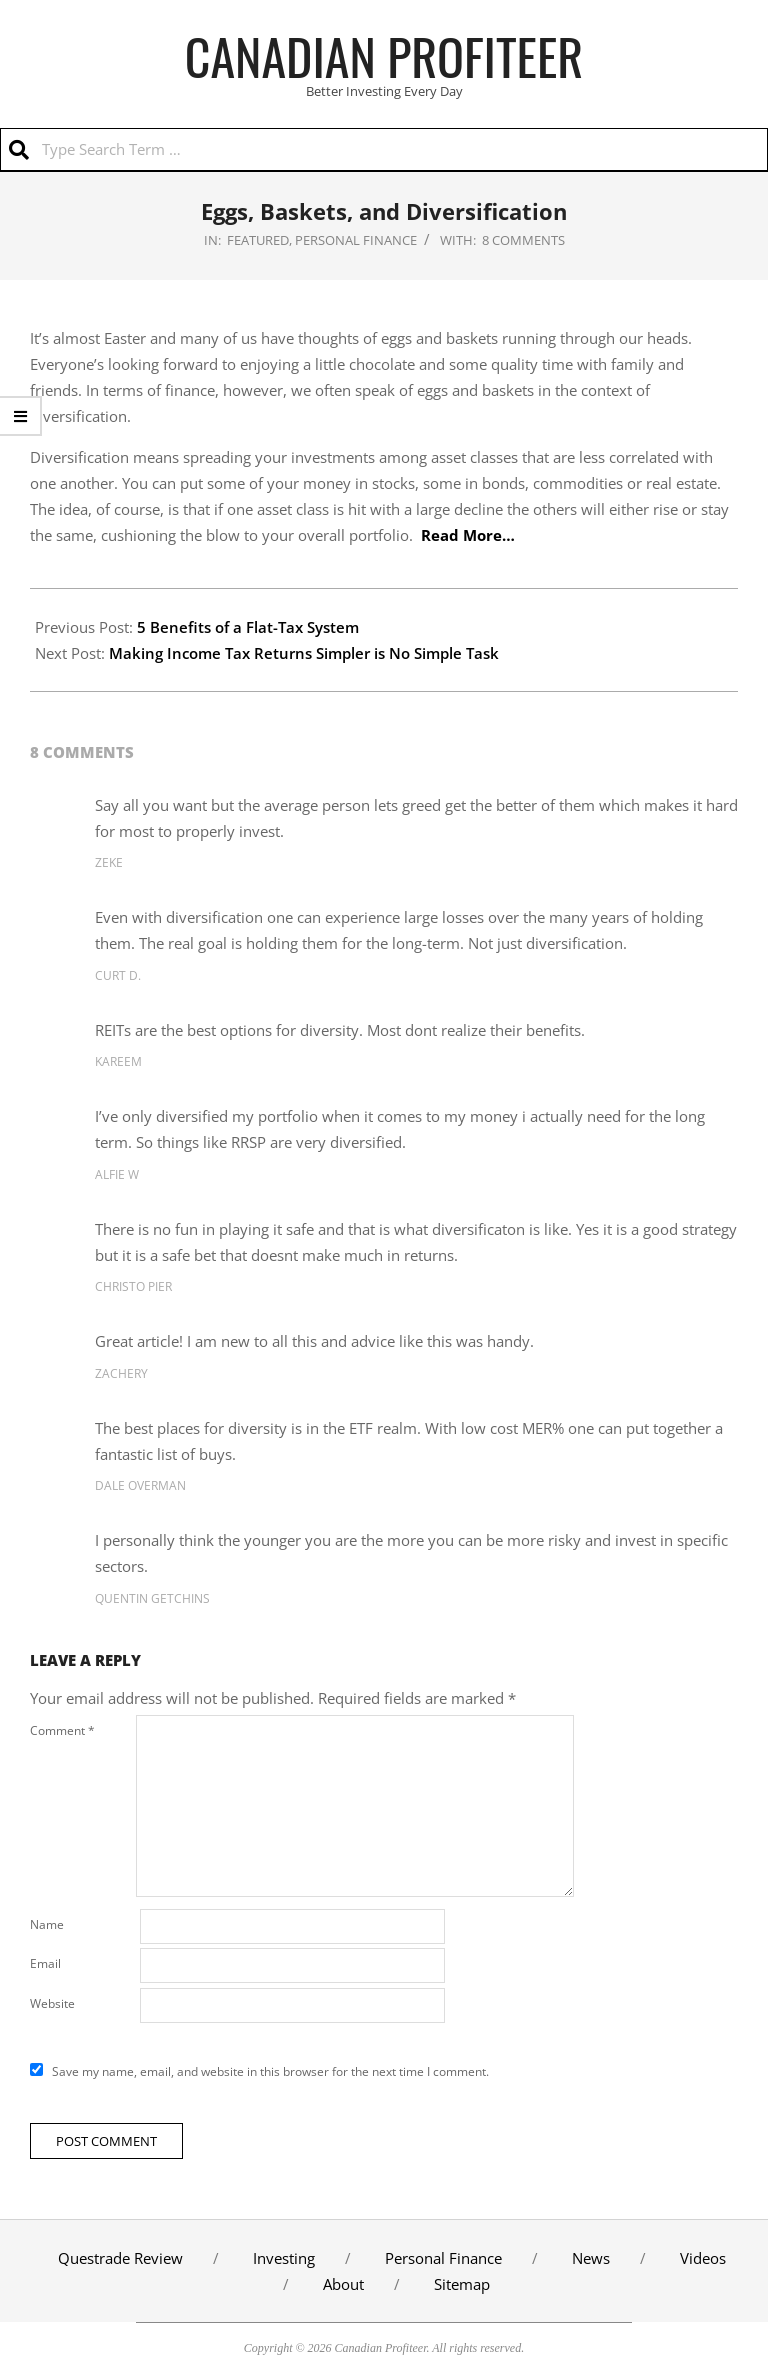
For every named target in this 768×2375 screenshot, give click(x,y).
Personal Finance (356, 240)
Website (52, 2003)
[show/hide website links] (21, 416)
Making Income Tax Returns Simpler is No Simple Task (304, 653)
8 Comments (523, 240)
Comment (62, 1730)
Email (45, 1963)
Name (47, 1924)
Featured (258, 240)
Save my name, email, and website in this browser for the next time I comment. (270, 2071)
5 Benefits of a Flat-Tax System (248, 627)
